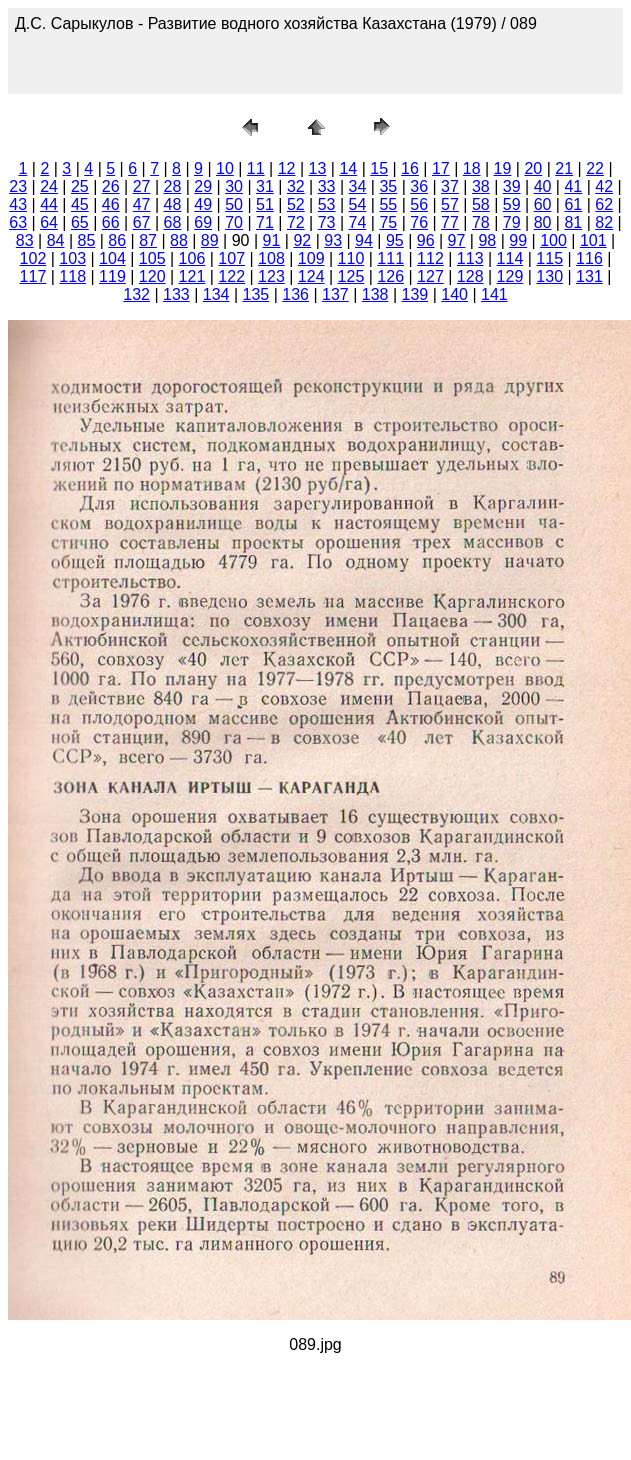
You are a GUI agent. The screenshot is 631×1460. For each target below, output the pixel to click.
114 (510, 258)
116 (589, 258)
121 (192, 276)
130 (549, 276)
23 (18, 186)
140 (454, 294)
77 (450, 222)
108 (271, 258)
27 (142, 186)
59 (512, 204)
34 (358, 186)
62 (604, 204)
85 (86, 240)
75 (388, 222)
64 (49, 222)
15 (379, 168)
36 (419, 186)
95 (395, 240)
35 (388, 186)
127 (430, 276)
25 (80, 186)
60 (543, 204)
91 (272, 240)
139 (415, 294)
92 (302, 240)
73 (327, 222)
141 (494, 294)
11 (256, 168)
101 (593, 240)
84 (56, 240)
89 (210, 240)
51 (265, 204)
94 (364, 240)
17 (441, 168)
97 (457, 240)
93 (333, 240)
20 (533, 168)
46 (111, 204)
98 (487, 240)
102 (33, 258)
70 (234, 222)
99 (518, 240)
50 (234, 204)
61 (573, 204)
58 (481, 204)
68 (173, 222)
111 (390, 258)
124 (311, 276)
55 (388, 204)
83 (25, 240)
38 (481, 186)
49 (203, 204)
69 (203, 222)
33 (327, 186)
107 (231, 258)
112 (430, 258)
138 (375, 294)
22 (595, 168)
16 (410, 168)
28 (173, 186)
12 (287, 168)
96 (426, 240)
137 (335, 294)
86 (117, 240)
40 (543, 186)
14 (348, 168)
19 (503, 168)
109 (311, 258)
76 (419, 222)
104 (112, 258)
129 (510, 276)
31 (265, 186)
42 (604, 186)
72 (296, 222)
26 (111, 186)
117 (33, 276)
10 (225, 168)
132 (136, 294)
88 (179, 240)
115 (549, 258)
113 (470, 258)
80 (543, 222)
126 (390, 276)
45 (80, 204)
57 (450, 204)
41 (573, 186)
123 (271, 276)
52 (296, 204)
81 (573, 222)
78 (481, 222)
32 (296, 186)
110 (351, 258)
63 (18, 222)
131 (589, 276)
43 (18, 204)
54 (358, 204)
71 (265, 222)
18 (472, 168)
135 (256, 294)
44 (49, 204)
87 (148, 240)
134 (216, 294)
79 (512, 222)
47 (142, 204)
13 (318, 168)
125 (351, 276)
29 (203, 186)
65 (80, 222)
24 (49, 186)
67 (142, 222)
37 (450, 186)
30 (234, 186)
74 (358, 222)
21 (564, 168)
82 (604, 222)
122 (231, 276)
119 (112, 276)
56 (419, 204)
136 (295, 294)
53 (327, 204)
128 (470, 276)
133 (176, 294)
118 (72, 276)
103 (72, 258)
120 (152, 276)
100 (553, 240)
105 (152, 258)
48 (173, 204)
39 (512, 186)
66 (111, 222)
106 (192, 258)
